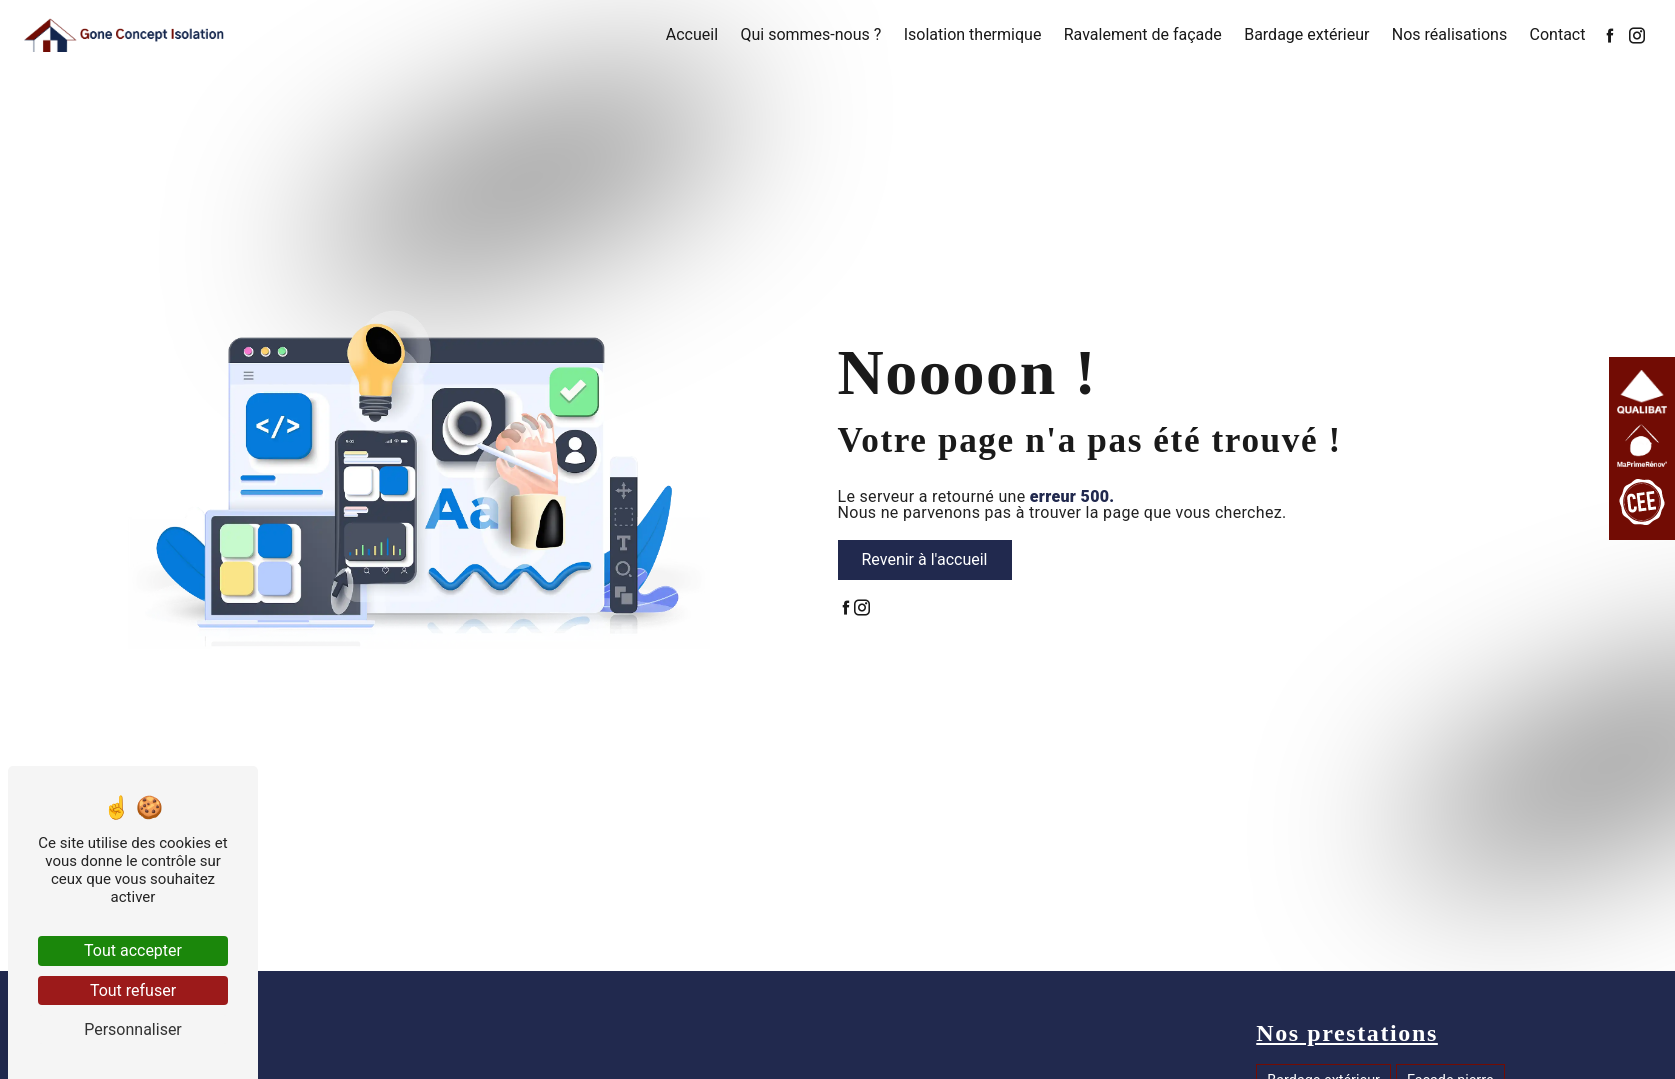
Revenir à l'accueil (925, 559)
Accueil (692, 34)
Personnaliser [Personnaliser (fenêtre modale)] (133, 1029)
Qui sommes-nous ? (810, 34)
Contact (1558, 34)
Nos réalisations (1449, 34)
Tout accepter (133, 950)
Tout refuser (133, 990)
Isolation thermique (973, 34)
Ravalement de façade (1143, 34)
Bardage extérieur (1306, 34)
